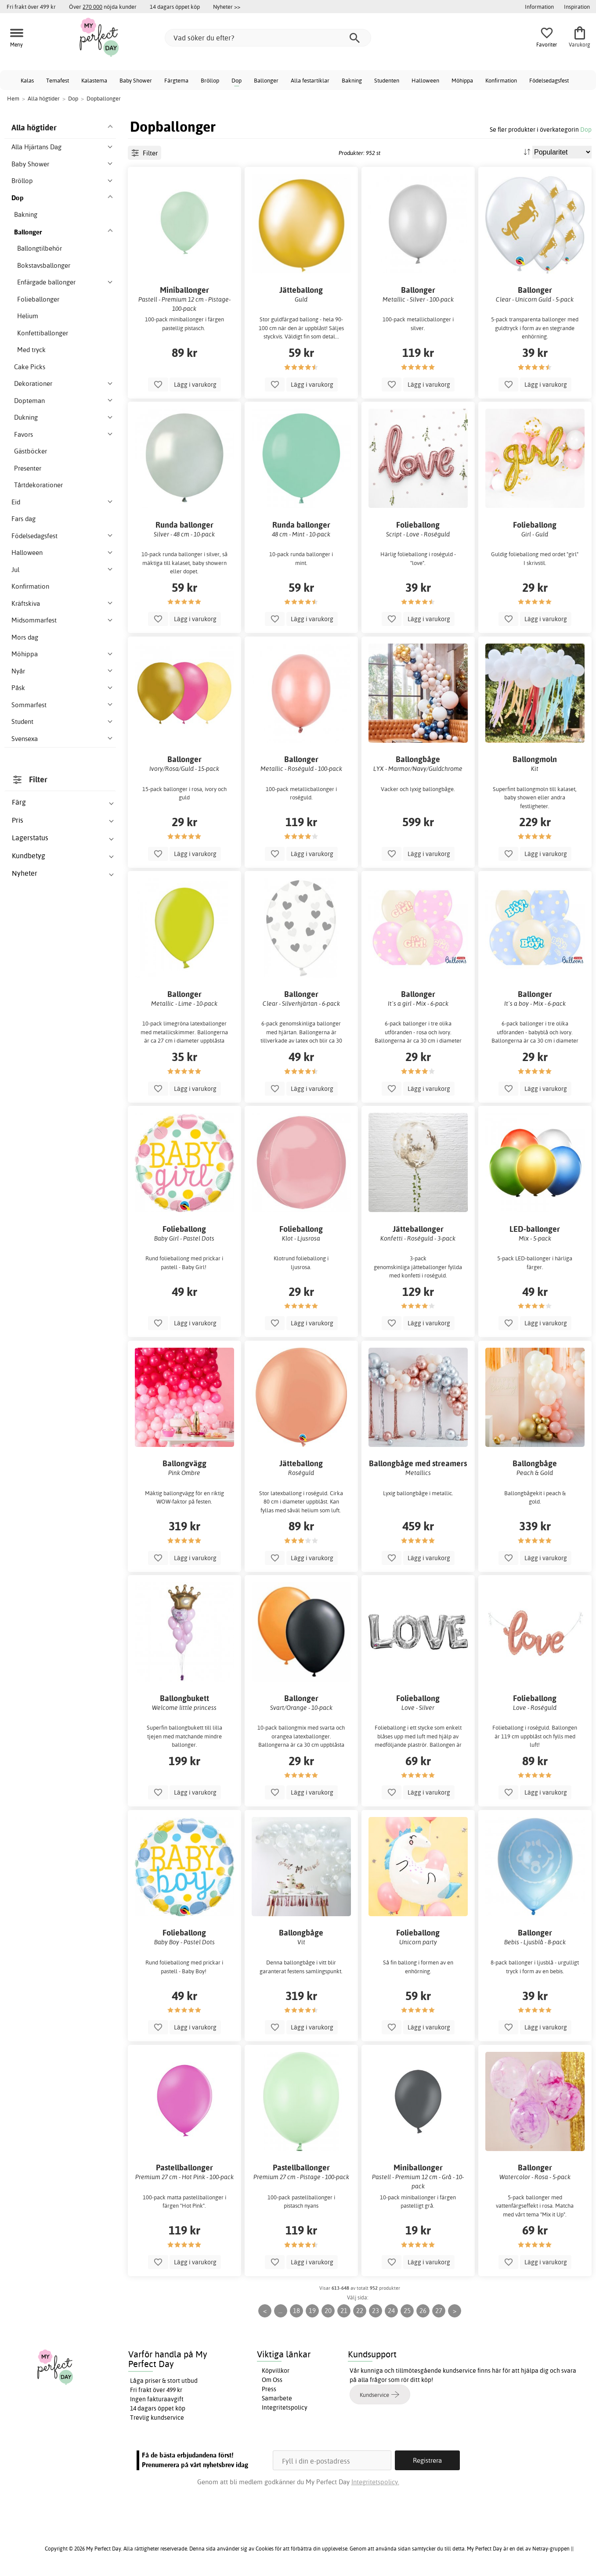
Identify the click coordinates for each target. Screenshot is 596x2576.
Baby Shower (135, 80)
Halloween (425, 80)
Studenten (386, 80)
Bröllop (210, 80)
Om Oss (272, 2380)
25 (407, 2310)
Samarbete (277, 2398)
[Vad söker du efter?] (268, 38)
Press (269, 2389)
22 (359, 2310)
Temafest (57, 80)
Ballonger (266, 80)
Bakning (352, 80)
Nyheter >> (226, 6)
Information (539, 6)
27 (438, 2310)
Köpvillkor (275, 2371)
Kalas (27, 80)
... (280, 2310)
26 (422, 2310)
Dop (236, 80)
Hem (13, 98)
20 (328, 2310)
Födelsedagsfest (549, 80)
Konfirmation (501, 80)
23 (375, 2310)
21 (343, 2310)
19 (312, 2310)
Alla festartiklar (310, 80)
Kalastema (94, 80)
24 (391, 2310)
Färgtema (176, 80)
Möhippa (462, 80)
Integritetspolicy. (375, 2482)
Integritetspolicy (284, 2407)
